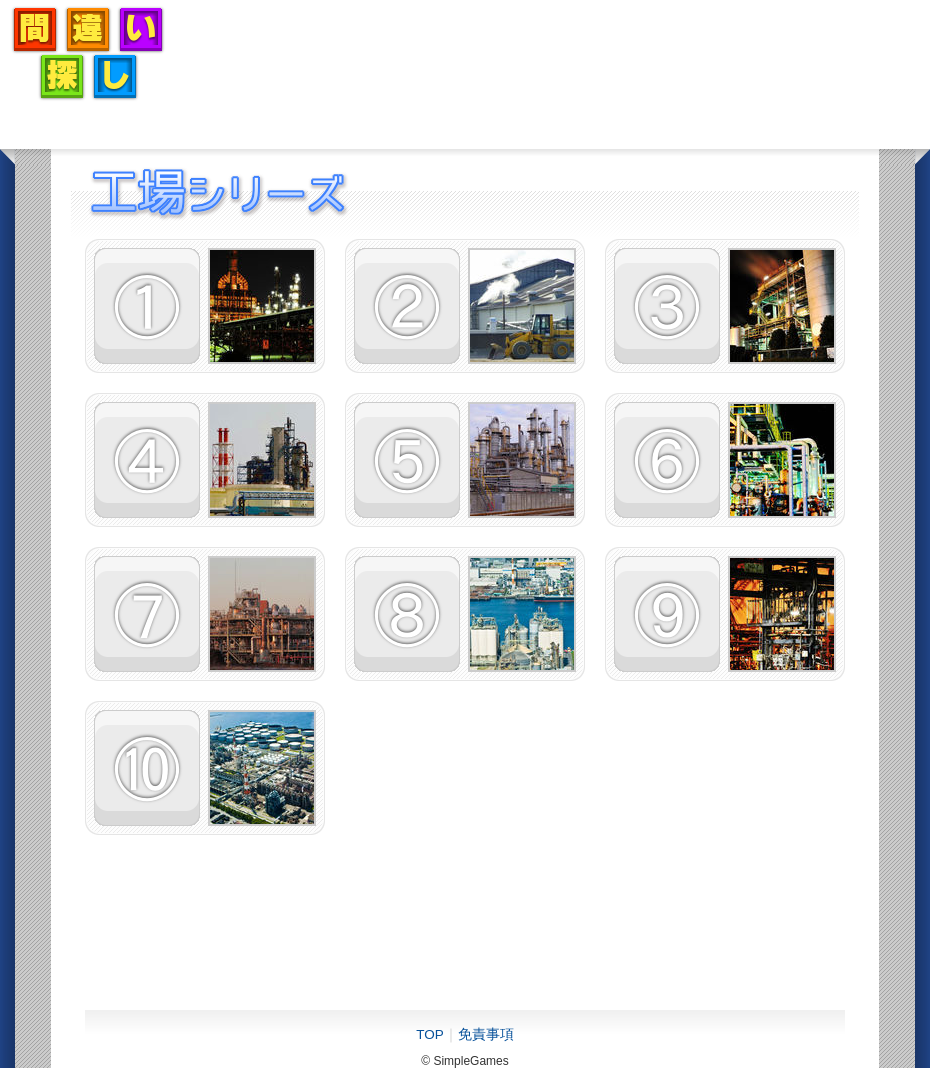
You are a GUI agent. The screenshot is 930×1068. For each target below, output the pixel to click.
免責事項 (486, 1034)
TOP (430, 1034)
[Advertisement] (556, 53)
